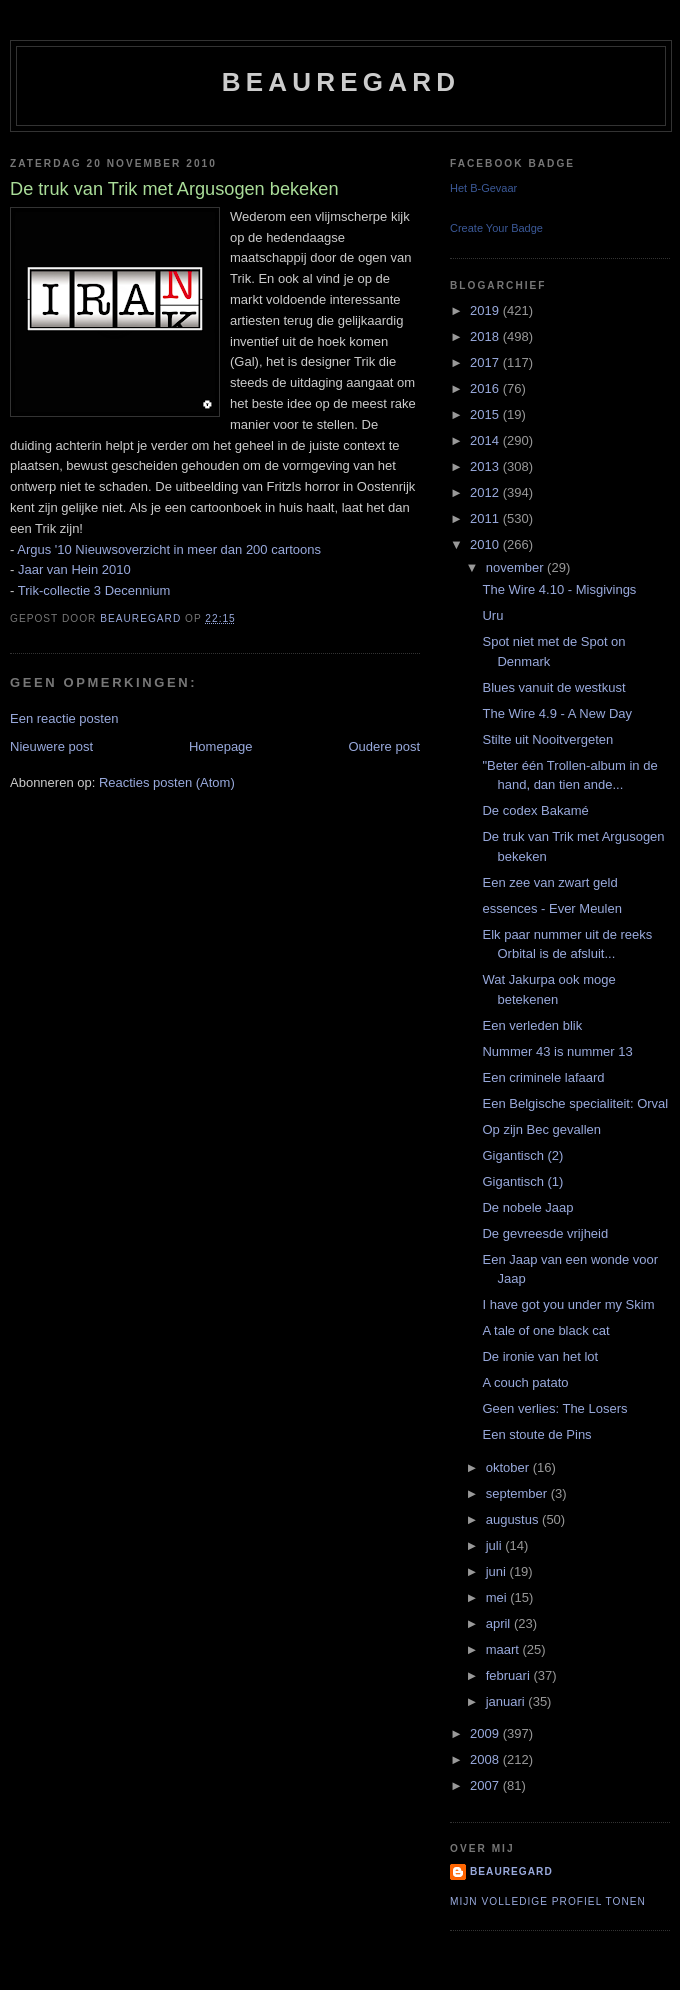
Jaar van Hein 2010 (74, 569)
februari (510, 1675)
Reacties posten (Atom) (167, 782)
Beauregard (341, 82)
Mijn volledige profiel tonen (548, 1901)
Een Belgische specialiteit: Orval (575, 1103)
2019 (486, 310)
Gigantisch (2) (522, 1155)
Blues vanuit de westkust (553, 687)
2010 (486, 544)
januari (507, 1701)
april (500, 1623)
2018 (486, 336)
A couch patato (525, 1382)
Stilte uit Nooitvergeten (547, 739)
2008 (486, 1759)
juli (496, 1545)
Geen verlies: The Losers (554, 1408)
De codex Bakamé (535, 810)
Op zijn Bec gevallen (541, 1129)
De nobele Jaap (527, 1207)
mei (498, 1597)
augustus (514, 1519)
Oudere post (384, 746)
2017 (486, 362)
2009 (486, 1733)
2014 (486, 440)
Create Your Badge (496, 228)
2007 (486, 1785)
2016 (486, 388)
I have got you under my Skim (568, 1304)
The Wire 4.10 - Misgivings (559, 589)
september (518, 1493)
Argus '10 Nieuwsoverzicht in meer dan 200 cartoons (169, 549)
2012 (486, 492)
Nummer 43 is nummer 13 (557, 1051)
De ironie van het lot (540, 1356)
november (516, 567)
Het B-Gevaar (483, 188)
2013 (486, 466)
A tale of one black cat (545, 1330)
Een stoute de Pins (536, 1434)
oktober (509, 1467)
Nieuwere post (51, 746)
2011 (486, 518)
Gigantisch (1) (522, 1181)
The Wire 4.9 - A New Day (557, 713)
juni (498, 1571)
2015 (486, 414)
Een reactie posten (64, 718)
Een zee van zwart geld (549, 882)
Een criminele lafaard (543, 1077)
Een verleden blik (532, 1025)
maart (504, 1649)
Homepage (221, 746)
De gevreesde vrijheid (545, 1233)
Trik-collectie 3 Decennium (94, 590)
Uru (492, 615)
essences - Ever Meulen (551, 908)
